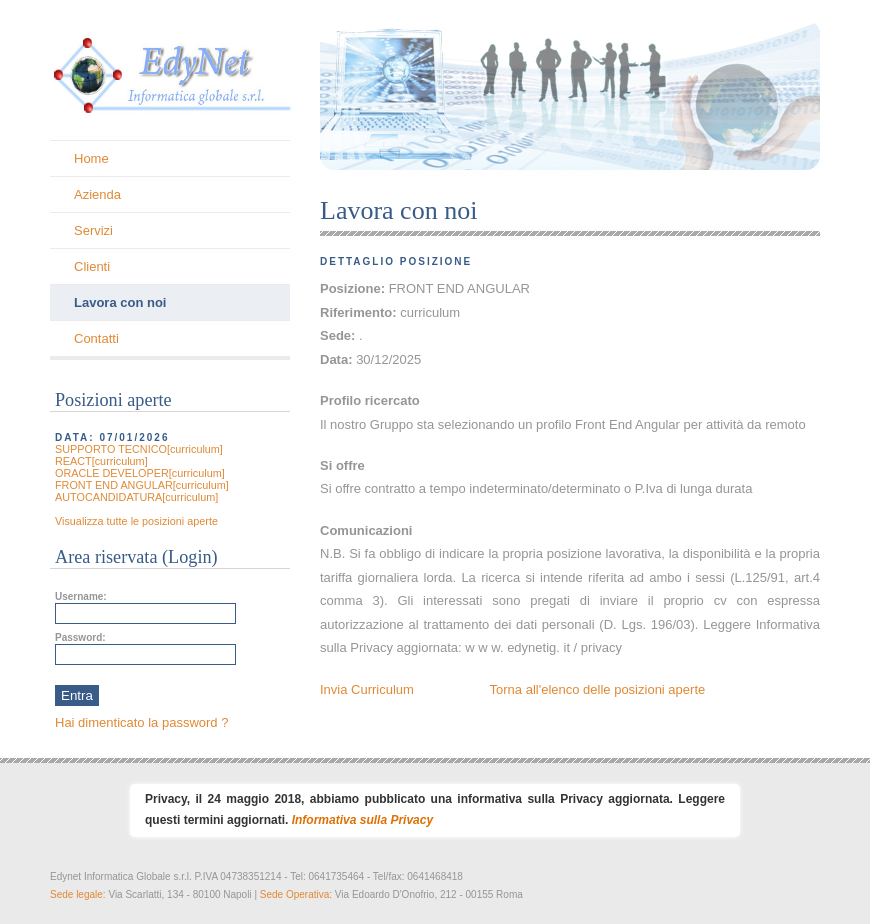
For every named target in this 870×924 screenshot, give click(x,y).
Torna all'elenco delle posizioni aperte (598, 689)
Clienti (92, 266)
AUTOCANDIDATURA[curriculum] (136, 497)
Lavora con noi (120, 302)
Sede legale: (79, 894)
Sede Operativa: (297, 894)
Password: (80, 637)
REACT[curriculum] (101, 461)
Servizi (93, 230)
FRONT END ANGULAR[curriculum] (142, 485)
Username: (81, 596)
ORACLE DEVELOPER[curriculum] (140, 473)
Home (91, 158)
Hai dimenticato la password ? (141, 722)
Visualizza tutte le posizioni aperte (136, 521)
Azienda (97, 194)
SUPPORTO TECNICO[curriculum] (139, 449)
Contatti (96, 338)
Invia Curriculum (367, 689)
